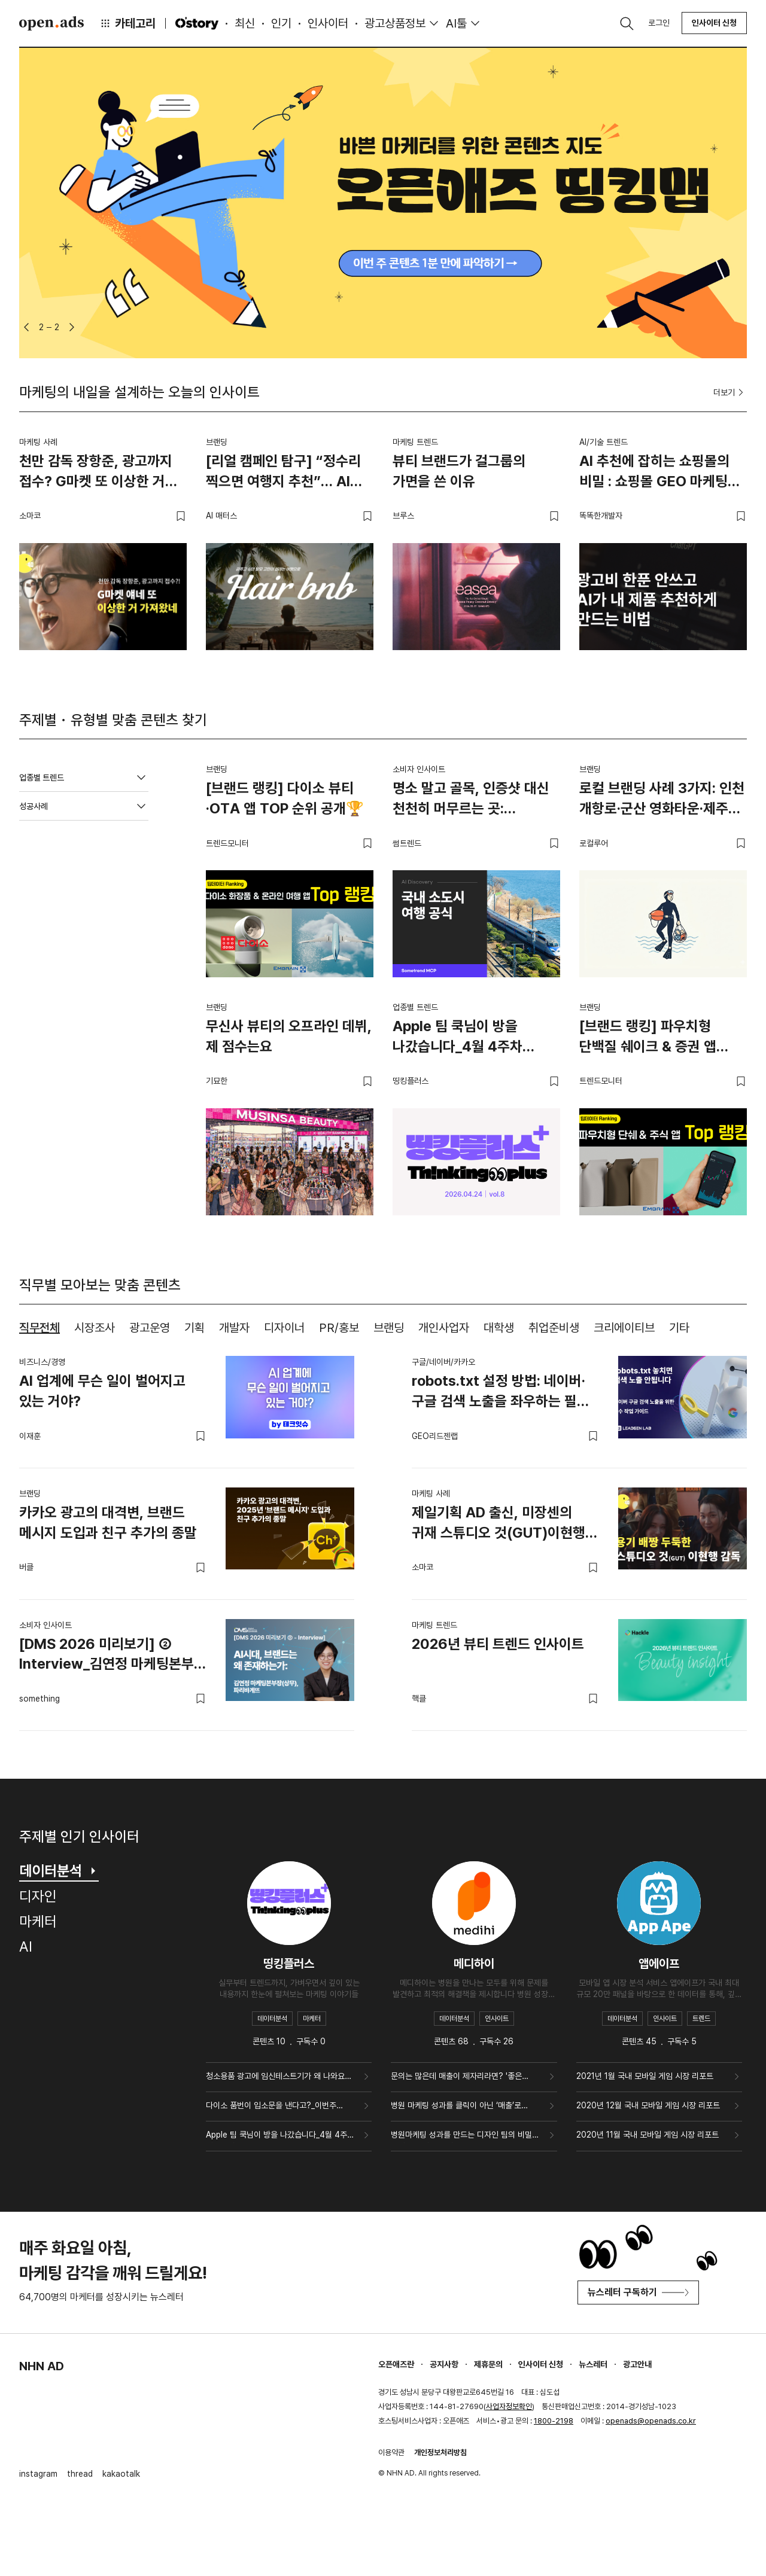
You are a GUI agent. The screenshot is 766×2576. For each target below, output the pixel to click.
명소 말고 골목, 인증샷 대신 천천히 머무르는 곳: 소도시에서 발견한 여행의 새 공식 (473, 800)
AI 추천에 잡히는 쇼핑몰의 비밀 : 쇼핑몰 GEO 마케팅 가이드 (654, 473)
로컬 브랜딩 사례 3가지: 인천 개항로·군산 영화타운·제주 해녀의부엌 (661, 800)
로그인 (659, 23)
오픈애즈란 (396, 2364)
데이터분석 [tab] (59, 1870)
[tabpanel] (383, 1534)
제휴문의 (488, 2364)
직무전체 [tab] (39, 1328)
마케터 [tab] (38, 1921)
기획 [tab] (194, 1328)
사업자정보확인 (509, 2406)
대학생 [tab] (499, 1328)
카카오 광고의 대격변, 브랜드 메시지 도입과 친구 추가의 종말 (108, 1522)
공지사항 (444, 2364)
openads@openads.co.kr (651, 2420)
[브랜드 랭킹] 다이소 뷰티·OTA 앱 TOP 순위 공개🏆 (285, 798)
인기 (281, 23)
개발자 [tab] (234, 1328)
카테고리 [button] (127, 23)
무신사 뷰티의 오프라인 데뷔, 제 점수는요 (289, 1036)
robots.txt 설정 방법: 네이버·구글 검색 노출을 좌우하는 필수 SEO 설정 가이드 (500, 1393)
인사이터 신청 (714, 23)
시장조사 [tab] (94, 1328)
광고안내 (637, 2364)
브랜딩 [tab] (388, 1328)
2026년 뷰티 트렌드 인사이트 (498, 1644)
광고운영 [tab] (149, 1328)
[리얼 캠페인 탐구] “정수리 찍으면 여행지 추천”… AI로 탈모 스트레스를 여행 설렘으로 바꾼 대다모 (284, 473)
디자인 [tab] (38, 1896)
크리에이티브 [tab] (624, 1328)
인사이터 (328, 23)
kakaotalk (121, 2474)
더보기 (730, 392)
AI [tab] (25, 1946)
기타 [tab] (679, 1328)
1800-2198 (553, 2420)
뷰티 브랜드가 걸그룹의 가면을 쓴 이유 (459, 471)
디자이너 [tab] (284, 1328)
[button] (26, 327)
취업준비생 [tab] (553, 1328)
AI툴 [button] (456, 23)
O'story (196, 23)
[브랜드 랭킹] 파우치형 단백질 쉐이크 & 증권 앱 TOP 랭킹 (647, 1038)
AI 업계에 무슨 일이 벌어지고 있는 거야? (102, 1391)
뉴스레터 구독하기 (638, 2292)
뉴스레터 (593, 2364)
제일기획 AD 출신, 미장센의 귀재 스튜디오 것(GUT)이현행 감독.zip (498, 1524)
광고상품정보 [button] (394, 23)
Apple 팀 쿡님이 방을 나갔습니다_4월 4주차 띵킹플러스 (457, 1038)
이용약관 (391, 2452)
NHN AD (41, 2366)
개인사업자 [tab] (443, 1328)
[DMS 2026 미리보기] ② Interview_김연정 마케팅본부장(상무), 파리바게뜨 (112, 1656)
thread (80, 2474)
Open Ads (51, 23)
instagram (38, 2474)
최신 (245, 23)
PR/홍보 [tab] (339, 1328)
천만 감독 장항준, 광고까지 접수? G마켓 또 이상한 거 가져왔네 (95, 473)
